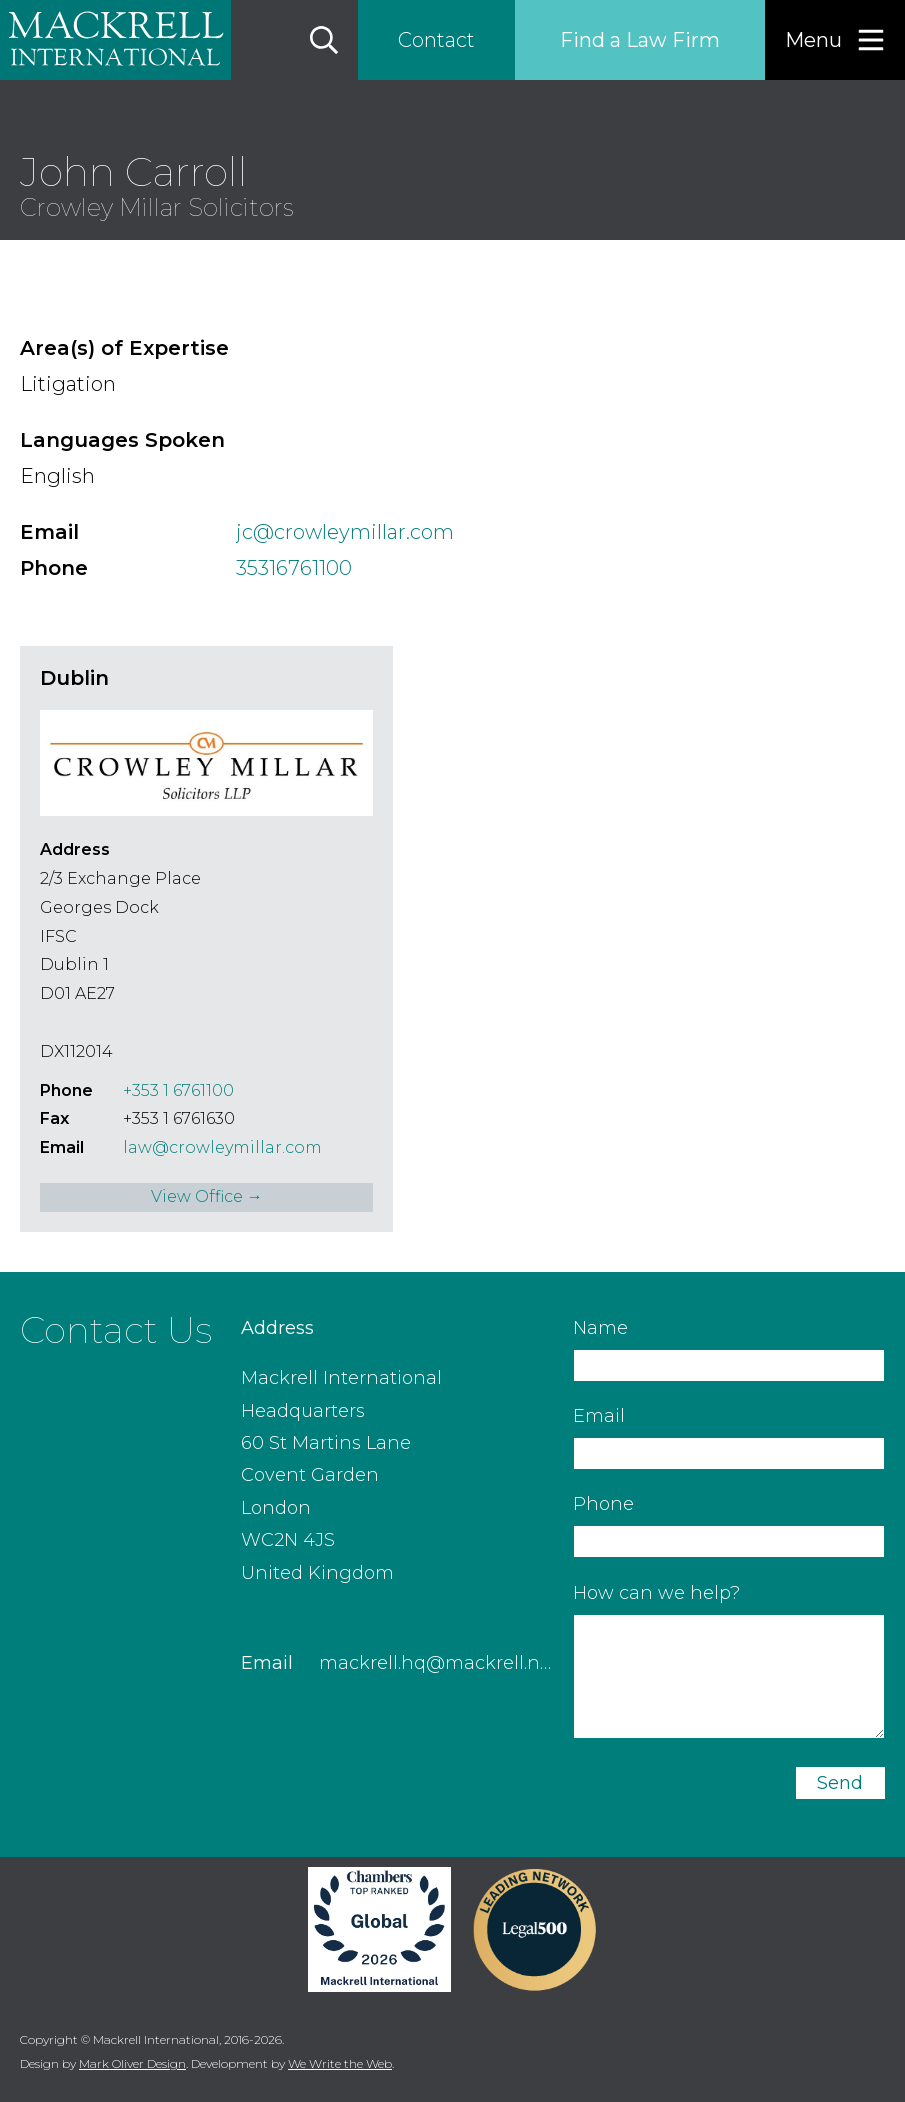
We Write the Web (340, 2063)
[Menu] (835, 40)
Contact (436, 40)
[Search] (324, 40)
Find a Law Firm (640, 40)
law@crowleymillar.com (222, 1147)
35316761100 (294, 568)
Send (840, 1783)
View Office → (207, 1196)
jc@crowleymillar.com (345, 532)
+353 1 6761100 (178, 1090)
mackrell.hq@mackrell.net (438, 1663)
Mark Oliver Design (132, 2063)
